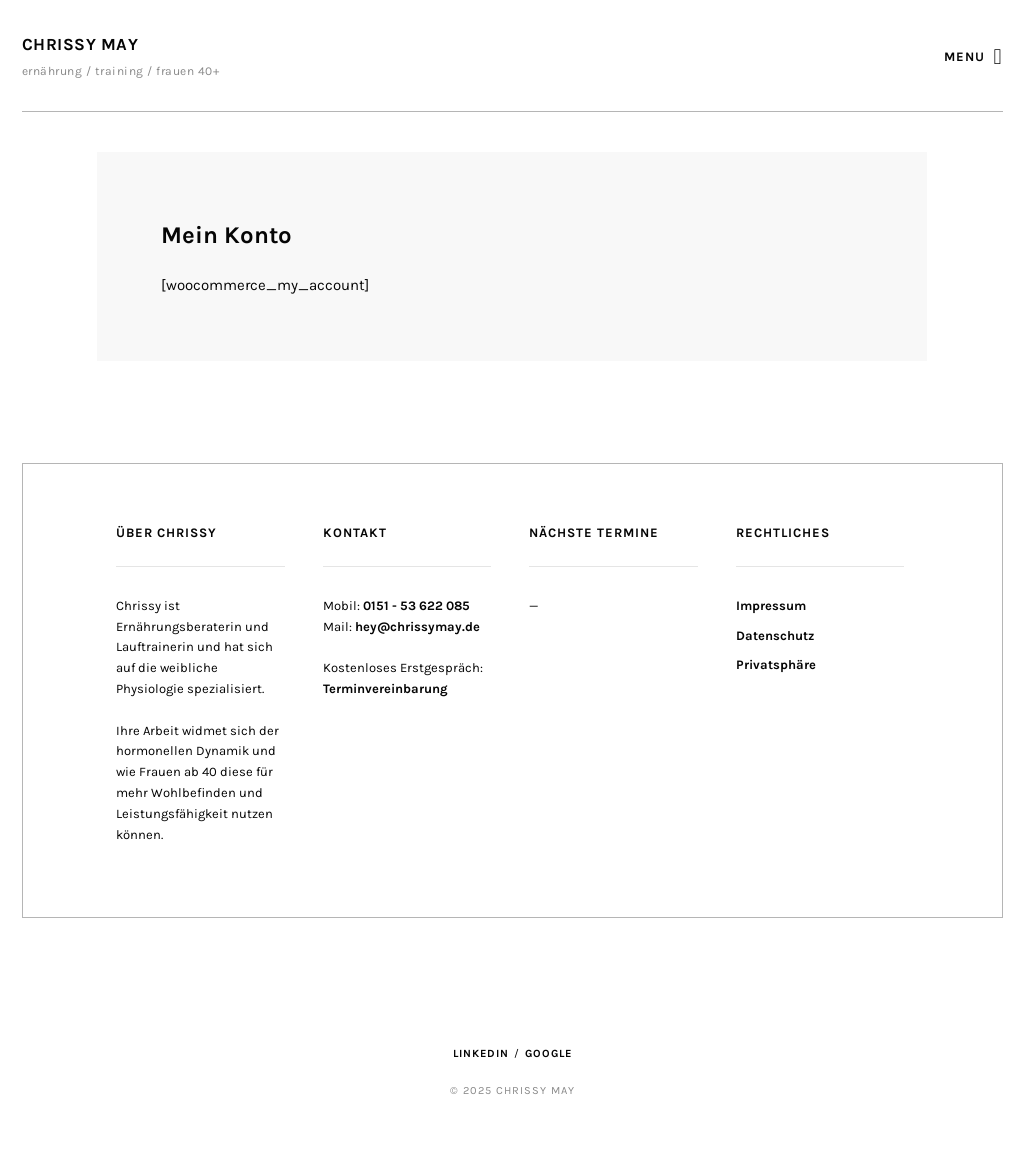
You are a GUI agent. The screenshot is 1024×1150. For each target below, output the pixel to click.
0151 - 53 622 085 (416, 605)
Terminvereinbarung (385, 688)
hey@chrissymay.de (417, 626)
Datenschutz (775, 635)
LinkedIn (481, 1053)
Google (548, 1053)
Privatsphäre (776, 664)
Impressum (771, 605)
